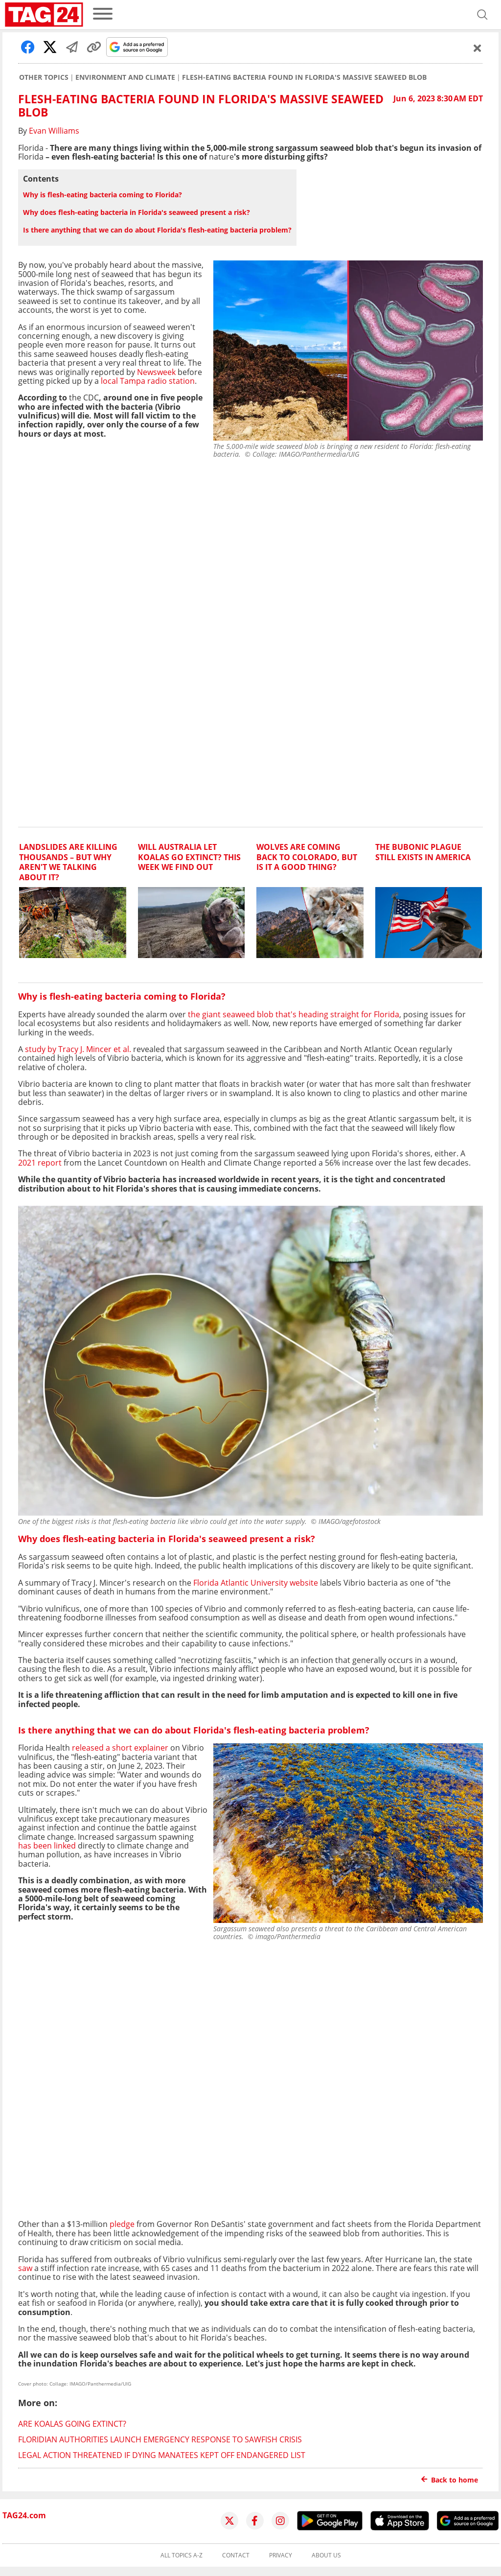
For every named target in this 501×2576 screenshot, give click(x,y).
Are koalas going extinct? (72, 2423)
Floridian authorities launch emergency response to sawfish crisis (160, 2439)
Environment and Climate (125, 77)
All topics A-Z (181, 2555)
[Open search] (482, 14)
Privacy (280, 2555)
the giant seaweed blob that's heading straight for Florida (293, 1014)
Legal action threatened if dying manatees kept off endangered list (161, 2455)
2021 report (40, 1162)
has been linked (47, 1845)
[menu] (102, 14)
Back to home (449, 2479)
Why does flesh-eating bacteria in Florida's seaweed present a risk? (136, 212)
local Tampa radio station (147, 380)
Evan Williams (54, 130)
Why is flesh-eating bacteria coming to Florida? (102, 194)
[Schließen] (477, 48)
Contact (236, 2555)
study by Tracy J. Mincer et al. (78, 1049)
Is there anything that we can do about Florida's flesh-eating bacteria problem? (157, 229)
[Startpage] (44, 14)
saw (25, 2268)
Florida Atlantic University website (254, 1582)
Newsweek (155, 372)
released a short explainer (120, 1747)
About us (326, 2555)
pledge (122, 2224)
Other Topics (43, 77)
